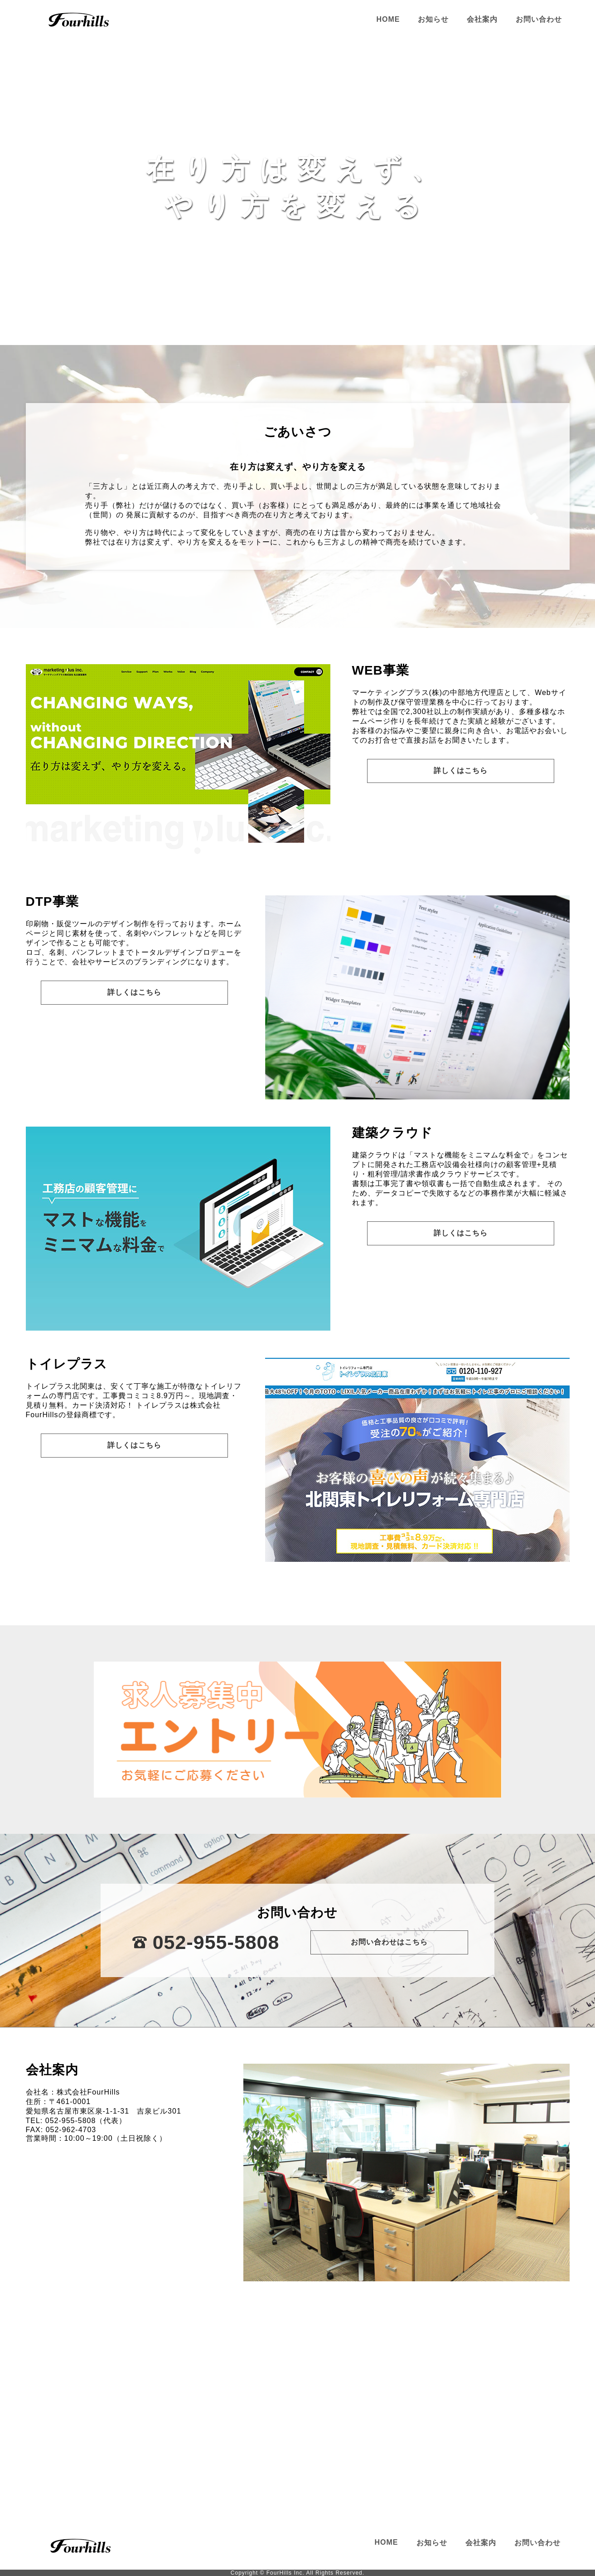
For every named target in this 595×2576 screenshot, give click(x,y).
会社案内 (482, 19)
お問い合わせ (539, 19)
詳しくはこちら (461, 770)
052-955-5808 (216, 1942)
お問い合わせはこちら (389, 1942)
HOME (388, 19)
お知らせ (433, 19)
